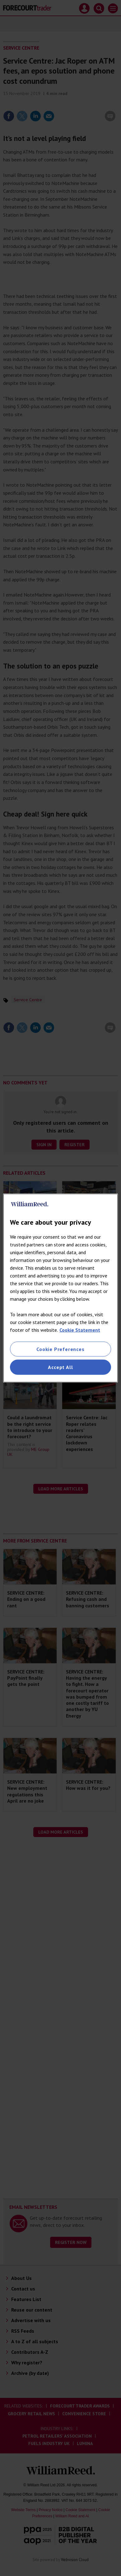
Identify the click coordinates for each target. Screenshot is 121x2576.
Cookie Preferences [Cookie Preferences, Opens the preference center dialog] (60, 1349)
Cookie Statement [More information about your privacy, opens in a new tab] (79, 1330)
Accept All (60, 1367)
